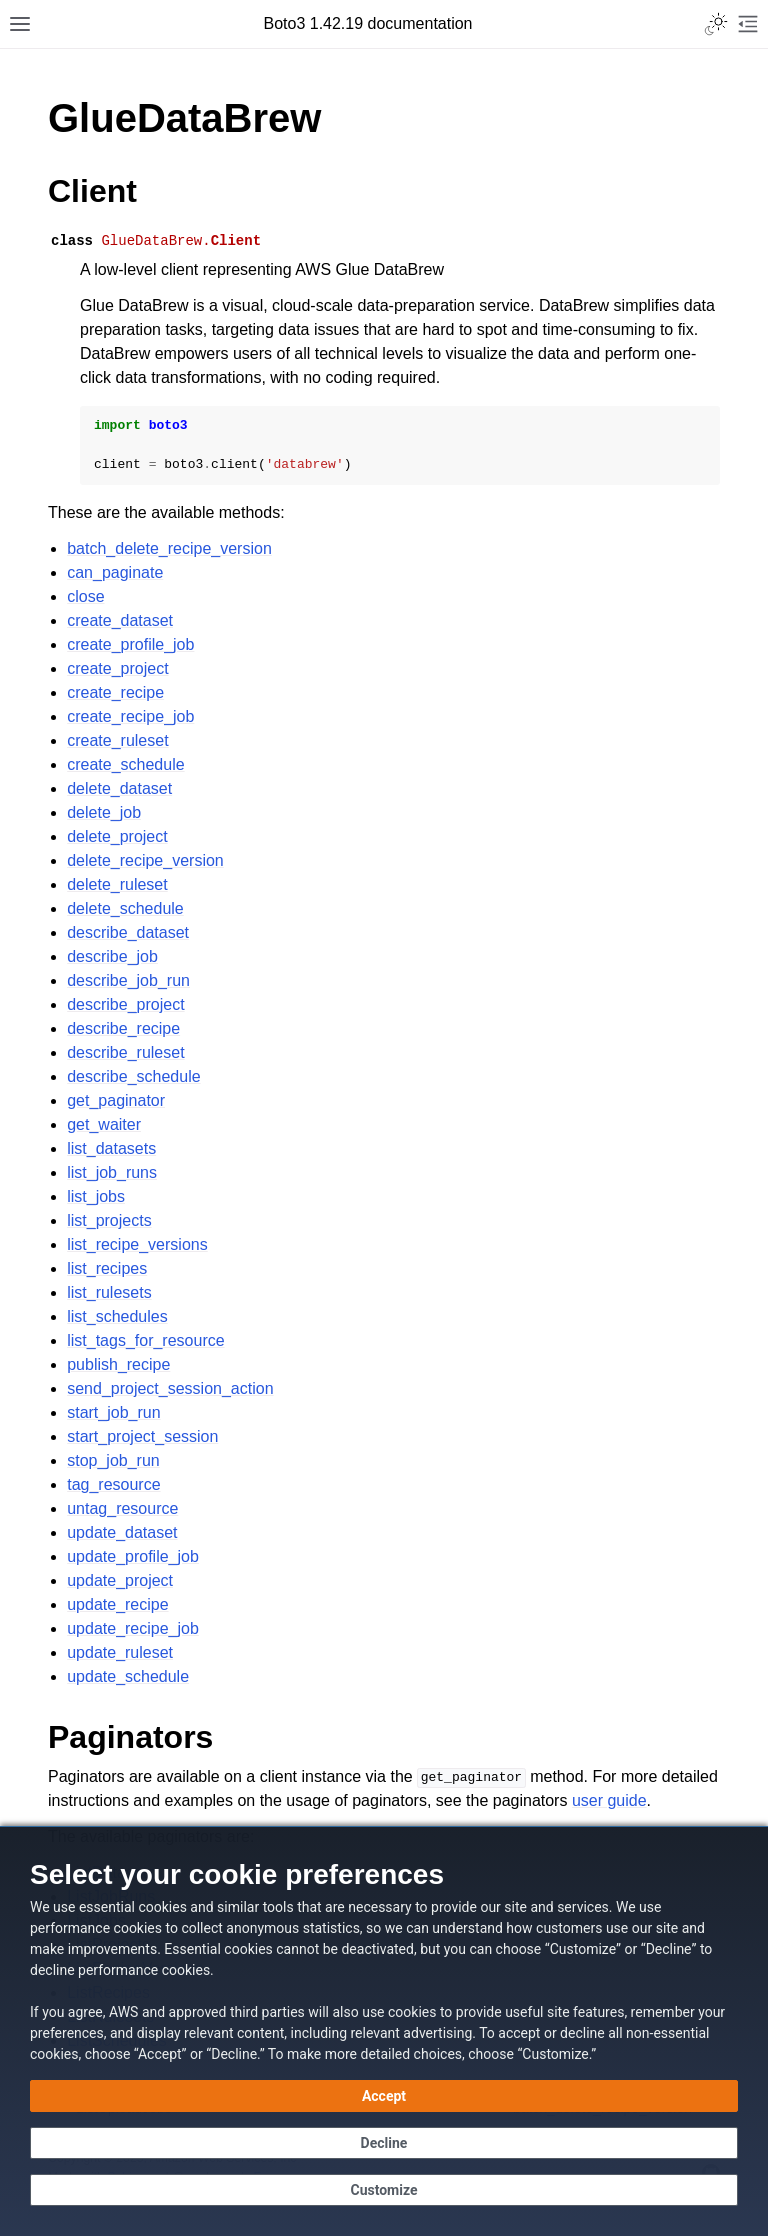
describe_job (112, 956)
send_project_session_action (170, 1388)
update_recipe (117, 1604)
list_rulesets (109, 1292)
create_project (117, 668)
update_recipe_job (133, 1628)
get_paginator (116, 1100)
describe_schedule (133, 1076)
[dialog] (384, 2031)
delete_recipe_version (145, 860)
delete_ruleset (117, 884)
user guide (609, 1800)
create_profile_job (130, 644)
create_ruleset (117, 740)
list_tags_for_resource (145, 1340)
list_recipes (107, 1268)
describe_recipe (123, 1028)
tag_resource (113, 1484)
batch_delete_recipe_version (169, 548)
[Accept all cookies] (384, 2096)
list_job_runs (112, 1172)
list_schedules (117, 1316)
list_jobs (96, 1196)
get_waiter (104, 1124)
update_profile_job (133, 1556)
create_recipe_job (130, 716)
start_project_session (142, 1436)
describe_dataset (128, 932)
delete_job (104, 812)
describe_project (125, 1004)
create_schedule (125, 764)
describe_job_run (128, 980)
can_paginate (115, 572)
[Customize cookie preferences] (384, 2190)
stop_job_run (113, 1460)
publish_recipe (118, 1364)
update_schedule (128, 1676)
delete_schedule (125, 908)
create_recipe (115, 692)
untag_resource (122, 1508)
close (85, 596)
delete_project (117, 836)
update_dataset (122, 1532)
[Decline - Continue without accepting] (384, 2143)
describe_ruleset (125, 1052)
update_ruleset (120, 1652)
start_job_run (113, 1412)
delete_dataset (119, 788)
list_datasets (111, 1148)
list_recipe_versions (137, 1244)
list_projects (109, 1220)
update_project (120, 1580)
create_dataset (120, 620)
